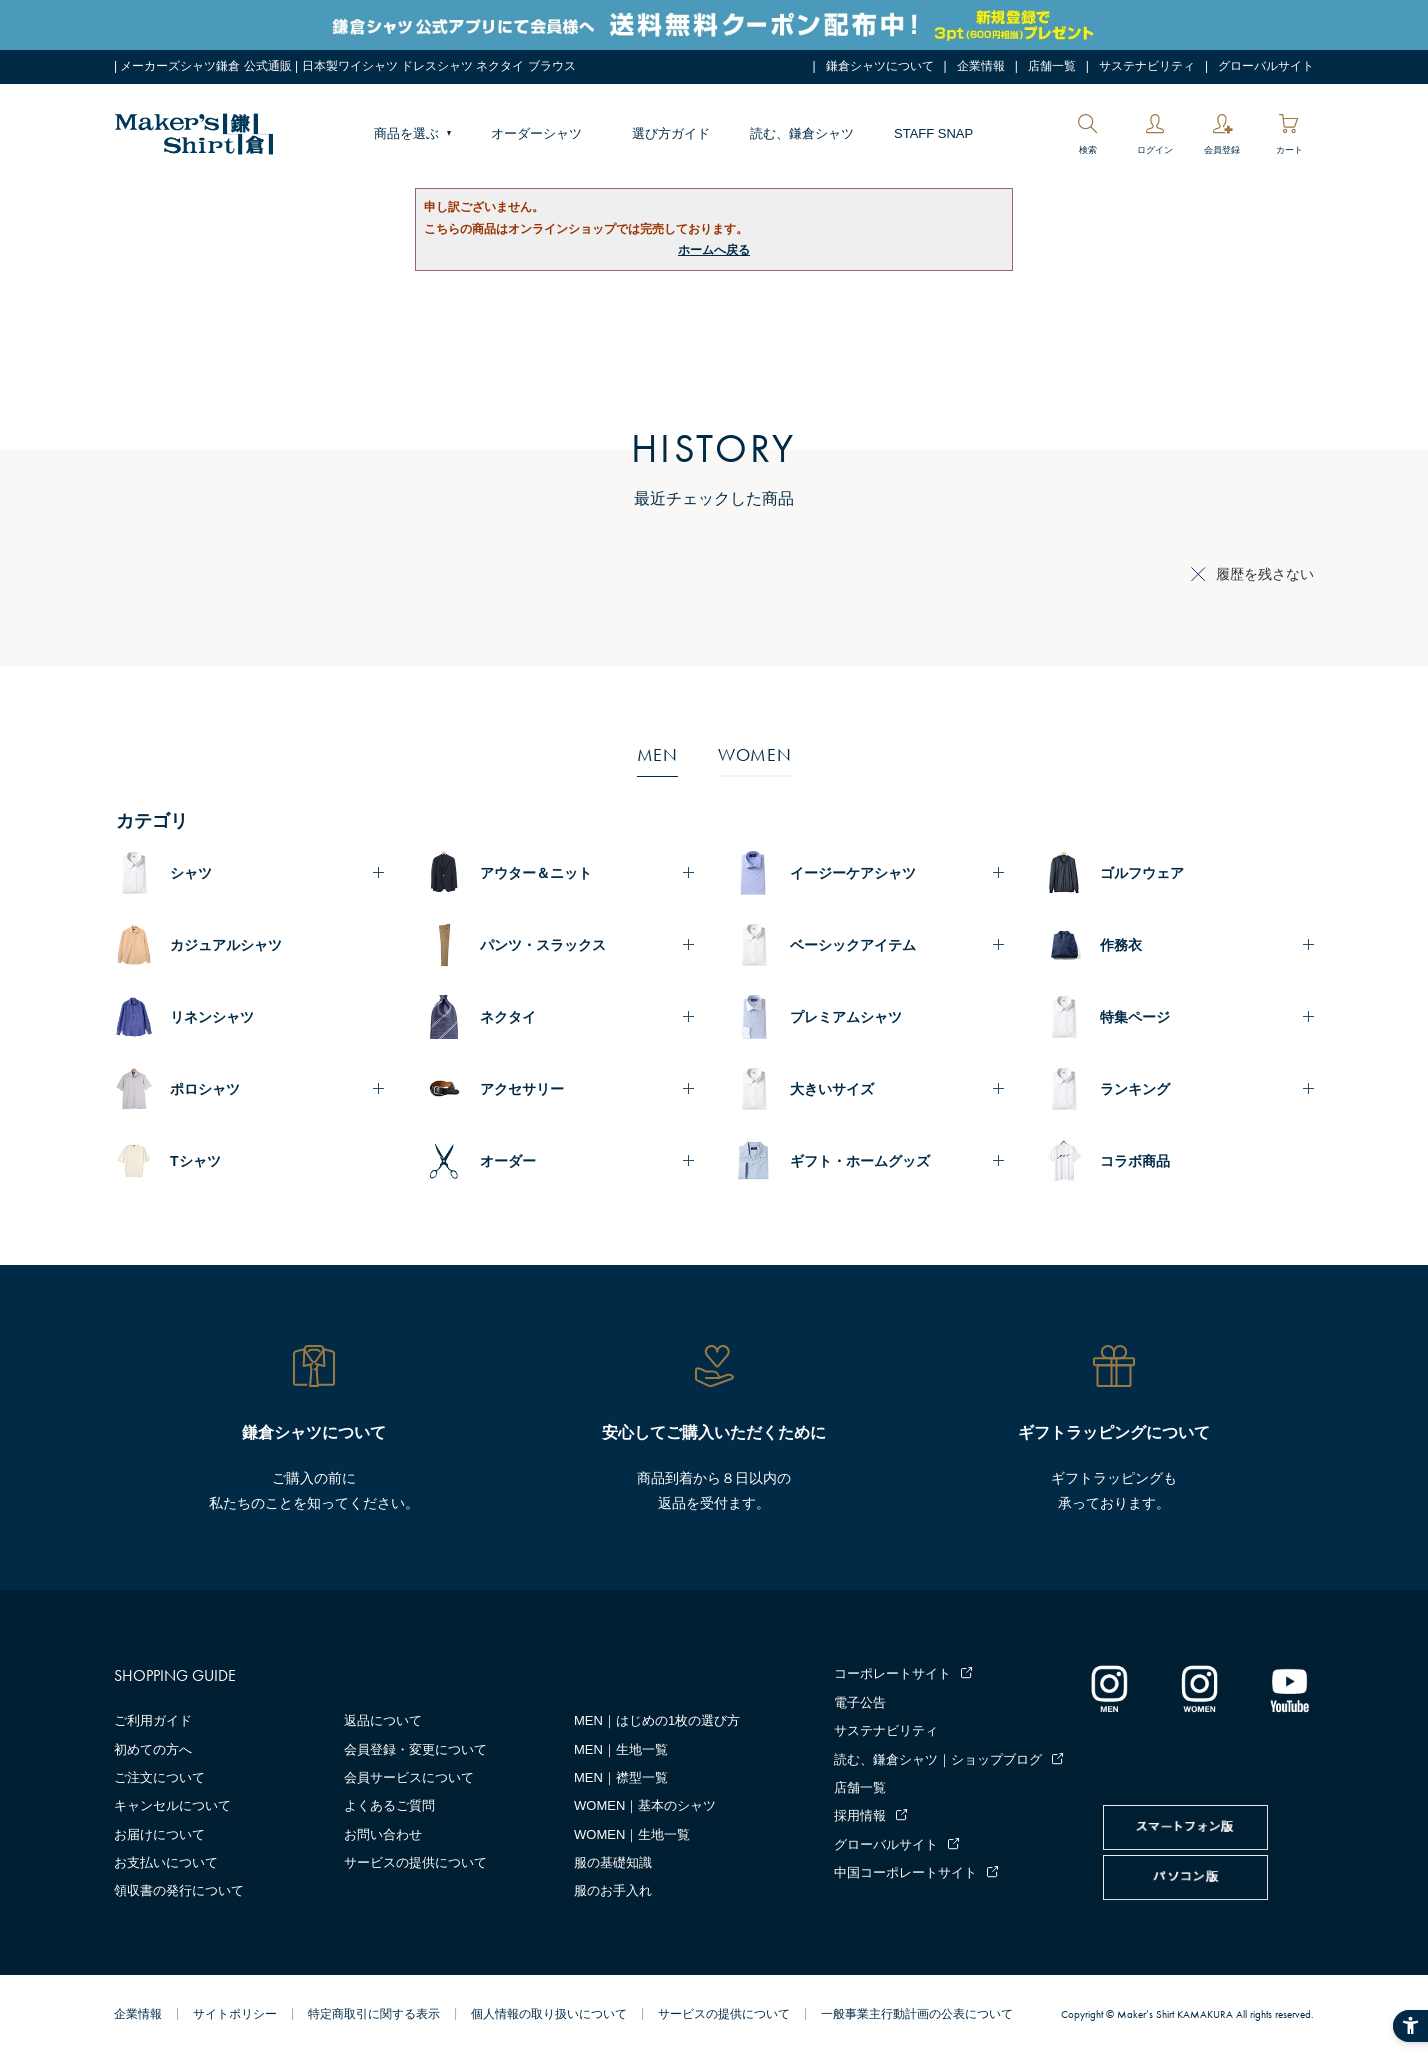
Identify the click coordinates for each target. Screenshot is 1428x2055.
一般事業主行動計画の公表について (917, 2014)
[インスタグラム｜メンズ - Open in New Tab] (1109, 1688)
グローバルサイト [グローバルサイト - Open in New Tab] (1266, 66)
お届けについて (159, 1834)
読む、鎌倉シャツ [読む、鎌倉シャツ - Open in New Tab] (802, 133)
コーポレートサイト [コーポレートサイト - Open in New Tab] (892, 1673)
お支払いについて (166, 1862)
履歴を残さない (1265, 574)
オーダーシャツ (536, 133)
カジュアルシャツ (226, 945)
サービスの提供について (415, 1862)
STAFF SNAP (933, 133)
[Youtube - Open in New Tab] (1289, 1688)
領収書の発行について (179, 1890)
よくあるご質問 (389, 1805)
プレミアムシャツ (846, 1017)
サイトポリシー (235, 2014)
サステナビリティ (1147, 66)
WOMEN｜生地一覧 (632, 1834)
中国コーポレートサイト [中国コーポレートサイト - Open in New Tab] (905, 1872)
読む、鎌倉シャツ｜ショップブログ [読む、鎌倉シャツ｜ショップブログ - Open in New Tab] (938, 1759)
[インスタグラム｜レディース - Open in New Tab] (1199, 1688)
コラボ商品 (1135, 1161)
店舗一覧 (1052, 66)
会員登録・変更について (415, 1749)
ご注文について (159, 1777)
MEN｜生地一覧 (621, 1749)
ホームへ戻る (714, 250)
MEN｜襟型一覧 (621, 1777)
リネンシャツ (212, 1017)
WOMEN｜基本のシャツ (645, 1805)
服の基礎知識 (613, 1862)
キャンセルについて (172, 1805)
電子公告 (860, 1702)
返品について (383, 1720)
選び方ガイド (671, 133)
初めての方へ (153, 1749)
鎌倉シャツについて (880, 66)
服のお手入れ (613, 1890)
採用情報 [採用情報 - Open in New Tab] (860, 1815)
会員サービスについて (409, 1777)
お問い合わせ (383, 1834)
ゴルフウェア (1142, 873)
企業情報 (981, 66)
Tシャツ (195, 1161)
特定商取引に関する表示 (374, 2014)
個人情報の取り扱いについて (549, 2014)
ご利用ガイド (153, 1720)
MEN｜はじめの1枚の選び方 (657, 1720)
